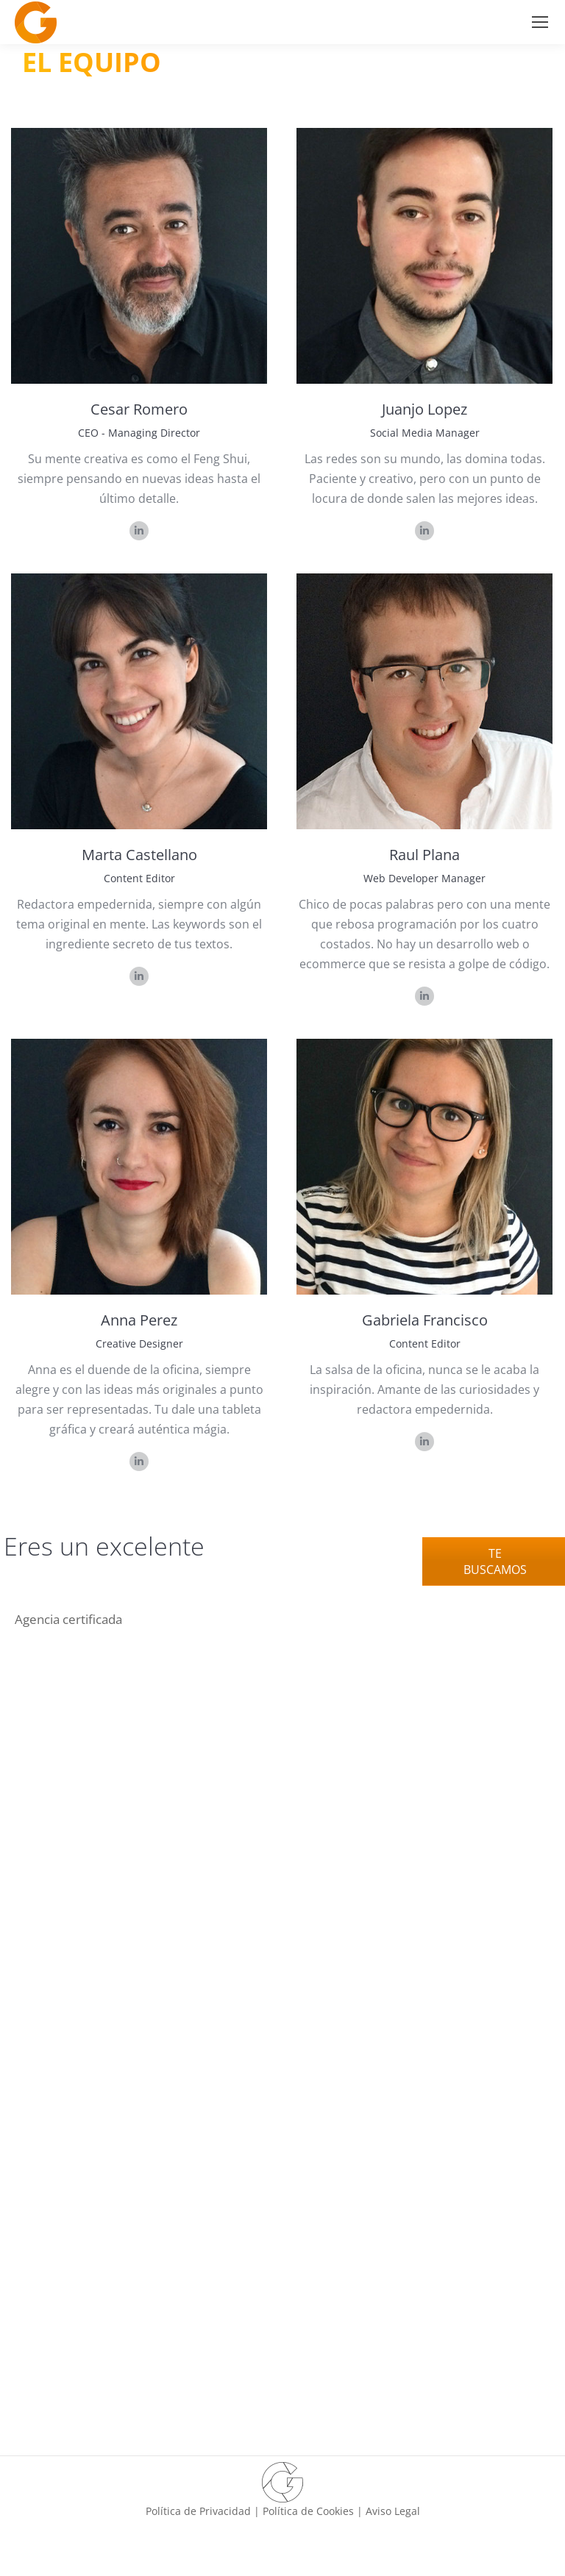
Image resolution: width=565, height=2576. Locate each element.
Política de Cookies (308, 2511)
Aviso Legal (393, 2511)
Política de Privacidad (198, 2511)
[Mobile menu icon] (540, 22)
